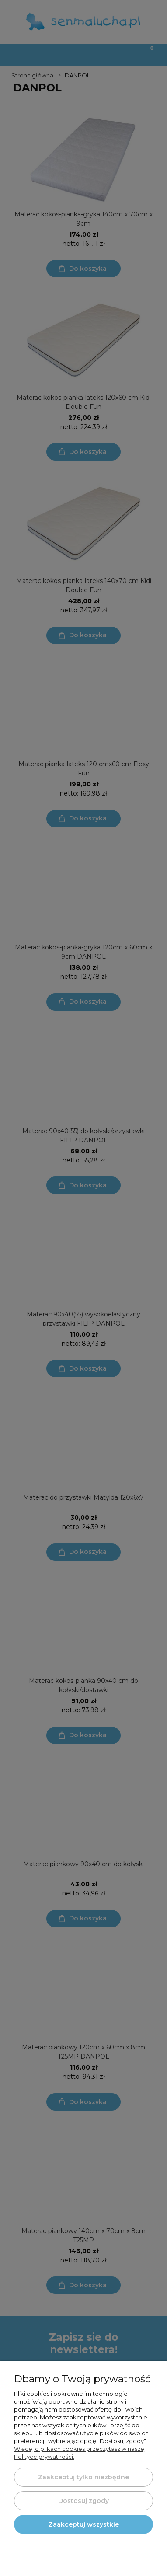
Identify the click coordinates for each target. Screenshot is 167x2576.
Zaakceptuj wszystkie (84, 2524)
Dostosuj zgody (83, 2501)
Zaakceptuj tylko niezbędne (83, 2477)
